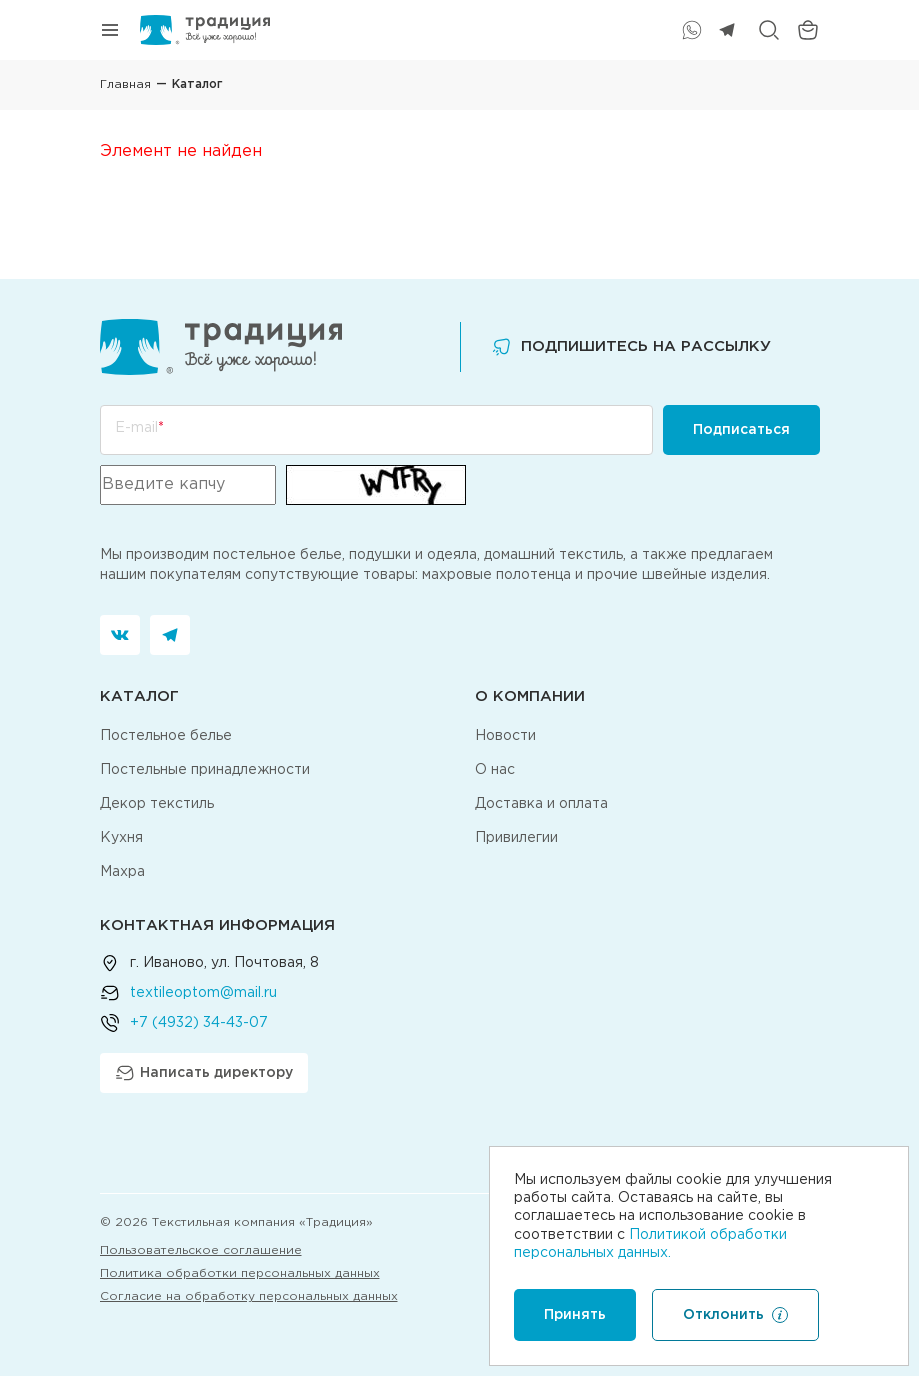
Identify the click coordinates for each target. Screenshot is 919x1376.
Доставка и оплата (541, 804)
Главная (125, 84)
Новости (505, 736)
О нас (495, 770)
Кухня (121, 838)
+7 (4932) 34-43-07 (199, 1023)
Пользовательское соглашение (201, 1250)
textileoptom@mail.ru (203, 993)
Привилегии (516, 838)
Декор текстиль (157, 804)
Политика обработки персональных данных (240, 1273)
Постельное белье (166, 736)
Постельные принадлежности (205, 770)
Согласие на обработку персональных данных (249, 1296)
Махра (122, 872)
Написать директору (204, 1073)
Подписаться (741, 430)
